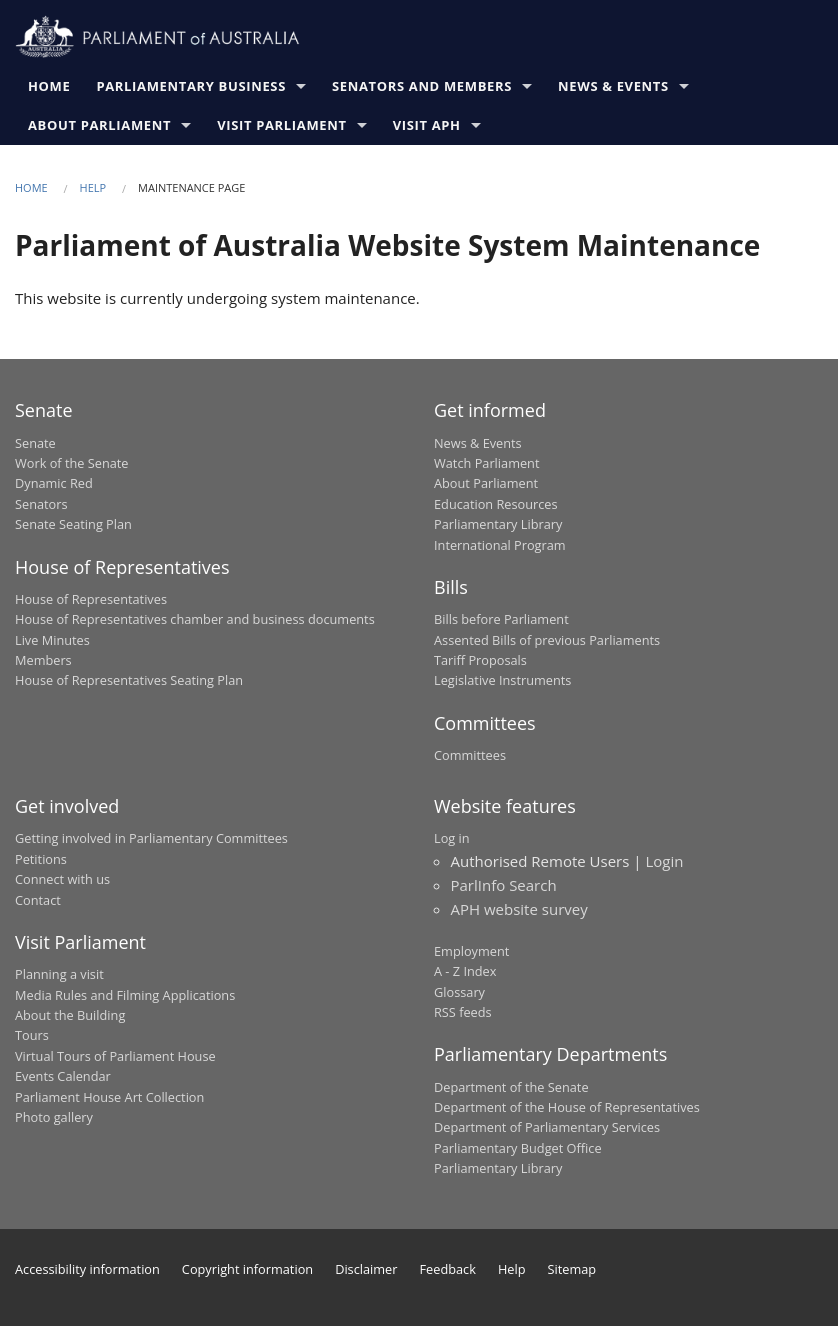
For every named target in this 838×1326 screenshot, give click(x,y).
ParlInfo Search (504, 885)
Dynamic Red (54, 483)
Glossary (459, 992)
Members (43, 660)
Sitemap (572, 1269)
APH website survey (519, 909)
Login (664, 861)
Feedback (448, 1269)
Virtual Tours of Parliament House (115, 1056)
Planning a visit (59, 974)
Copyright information (247, 1269)
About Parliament (99, 125)
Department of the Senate (511, 1087)
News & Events (613, 86)
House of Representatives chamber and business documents (195, 619)
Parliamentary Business (191, 86)
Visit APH (427, 125)
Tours (32, 1035)
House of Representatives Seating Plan (129, 680)
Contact (38, 900)
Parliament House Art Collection (109, 1097)
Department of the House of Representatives (567, 1107)
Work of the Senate (72, 463)
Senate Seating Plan (73, 524)
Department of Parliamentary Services (547, 1127)
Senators (41, 504)
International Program (500, 545)
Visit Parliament (282, 125)
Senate (35, 443)
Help (93, 187)
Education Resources (496, 504)
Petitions (41, 859)
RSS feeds (463, 1012)
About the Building (70, 1015)
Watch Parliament (486, 463)
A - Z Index (465, 971)
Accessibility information (87, 1269)
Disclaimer (366, 1269)
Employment (471, 951)
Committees (470, 755)
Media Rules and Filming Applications (125, 995)
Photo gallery (54, 1117)
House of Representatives (91, 599)
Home (49, 86)
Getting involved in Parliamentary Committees (151, 838)
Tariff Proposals (480, 660)
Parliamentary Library (498, 524)
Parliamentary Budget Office (518, 1148)
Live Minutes (52, 640)
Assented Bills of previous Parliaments (547, 640)
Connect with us (62, 879)
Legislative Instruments (502, 680)
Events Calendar (63, 1076)
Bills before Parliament (501, 619)
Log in (452, 838)
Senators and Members (422, 86)
